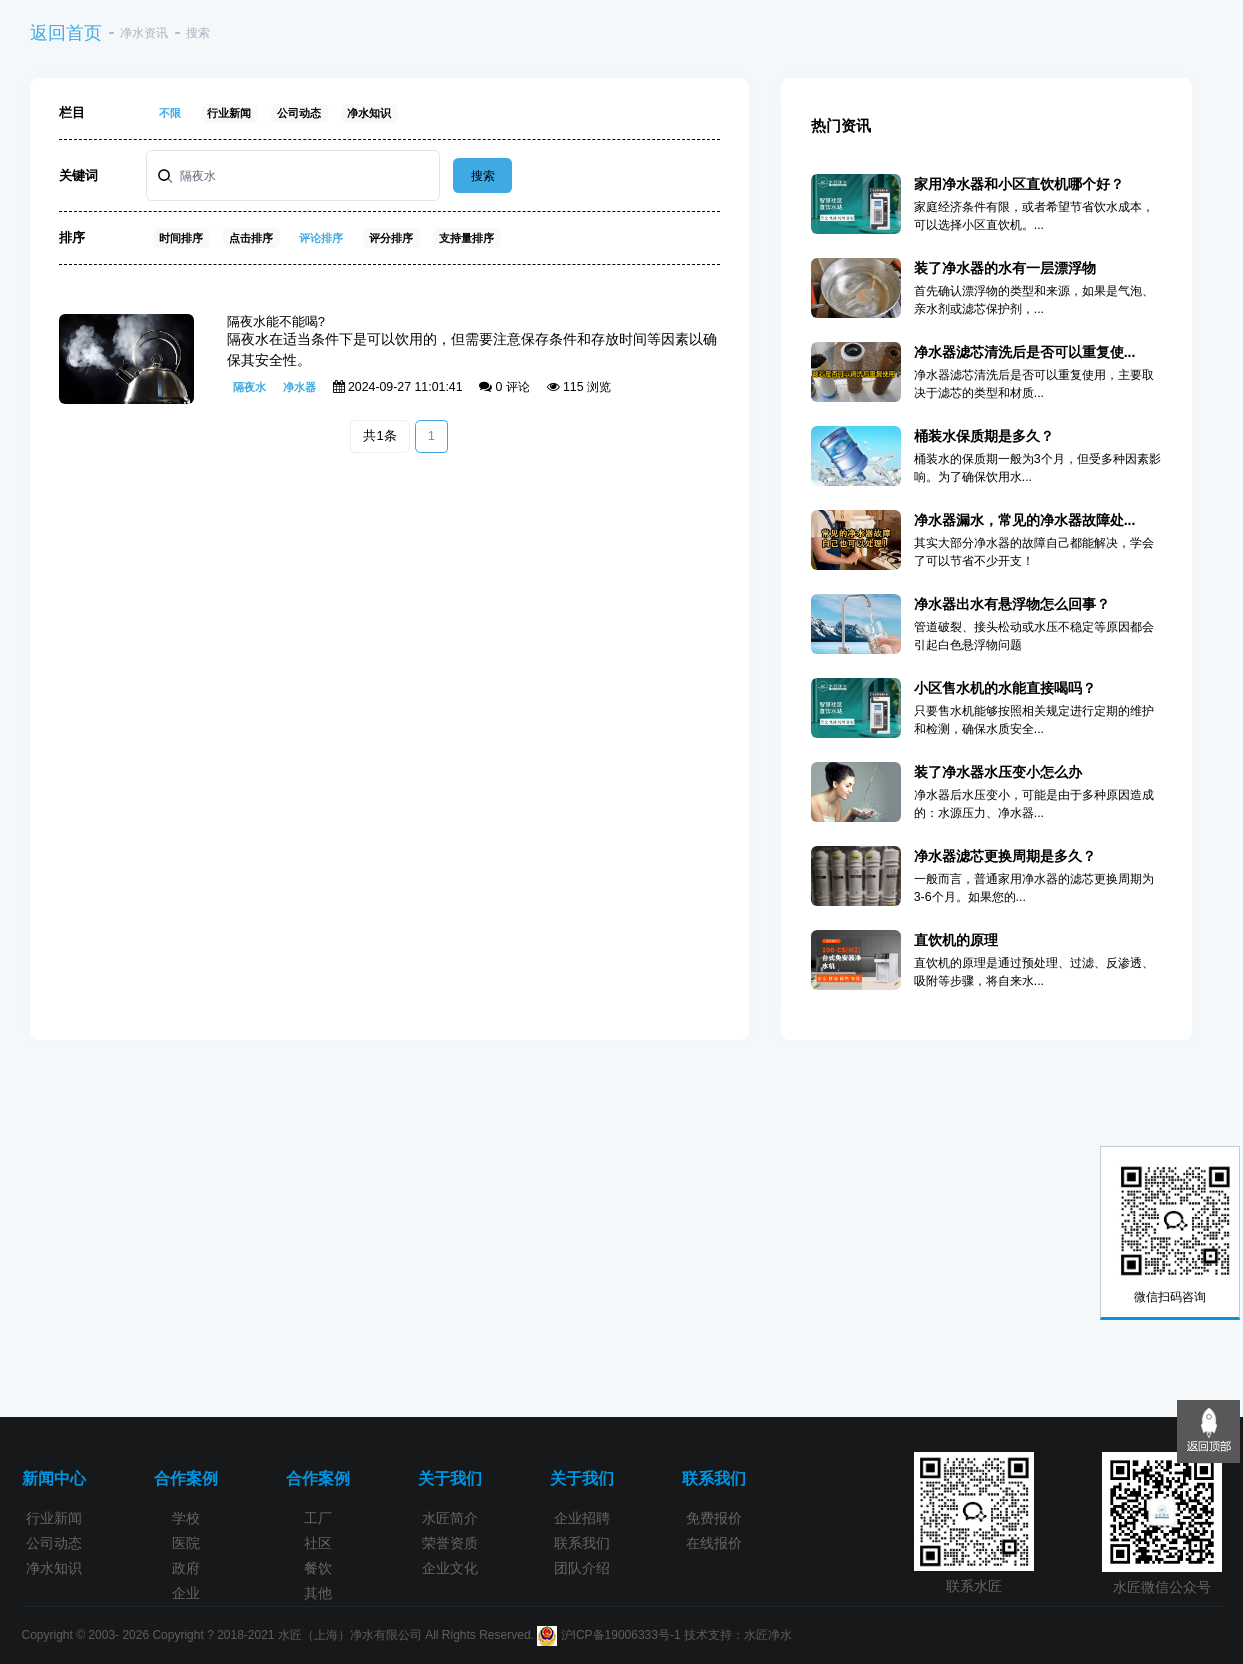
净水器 (299, 387)
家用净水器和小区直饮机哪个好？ (1019, 184)
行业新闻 (229, 113)
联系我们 (582, 1543)
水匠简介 (450, 1518)
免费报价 (714, 1518)
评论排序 (321, 238)
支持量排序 (466, 238)
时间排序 (181, 238)
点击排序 (251, 238)
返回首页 (66, 33)
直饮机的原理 (956, 940)
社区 (318, 1543)
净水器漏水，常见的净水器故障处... (1025, 520)
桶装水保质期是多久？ (984, 436)
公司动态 (299, 113)
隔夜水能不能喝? (276, 321)
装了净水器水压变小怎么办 (998, 772)
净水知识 (369, 113)
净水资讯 (144, 33)
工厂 (318, 1518)
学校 (186, 1518)
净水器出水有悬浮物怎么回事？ (1012, 604)
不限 (170, 113)
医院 (186, 1543)
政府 (186, 1568)
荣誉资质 (450, 1543)
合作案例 (186, 1478)
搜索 (483, 176)
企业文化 (450, 1568)
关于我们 (450, 1478)
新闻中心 (54, 1478)
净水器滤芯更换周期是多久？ (1005, 856)
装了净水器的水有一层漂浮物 (1005, 268)
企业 (186, 1593)
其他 (318, 1593)
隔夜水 (249, 387)
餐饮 (318, 1568)
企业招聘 (582, 1518)
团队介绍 (582, 1568)
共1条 (379, 435)
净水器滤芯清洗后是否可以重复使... (1025, 352)
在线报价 (714, 1543)
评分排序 (391, 238)
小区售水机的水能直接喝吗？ (1005, 688)
